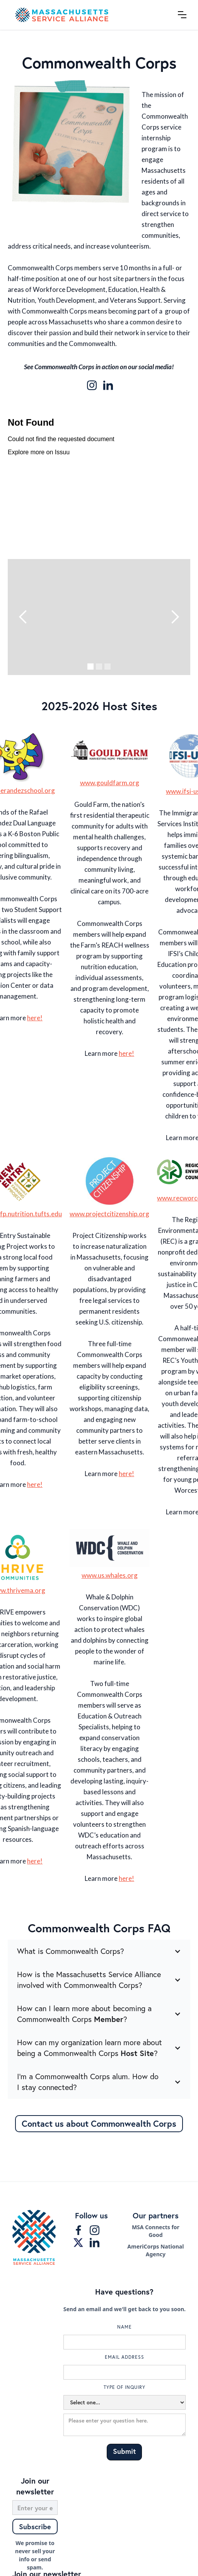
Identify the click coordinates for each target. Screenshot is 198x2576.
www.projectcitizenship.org (109, 1214)
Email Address (124, 2357)
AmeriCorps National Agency (155, 2250)
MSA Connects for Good (155, 2230)
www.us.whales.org (110, 1575)
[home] (89, 15)
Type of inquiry (124, 2387)
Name (124, 2327)
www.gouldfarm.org (109, 783)
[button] (182, 14)
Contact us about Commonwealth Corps (99, 2123)
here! (35, 1018)
